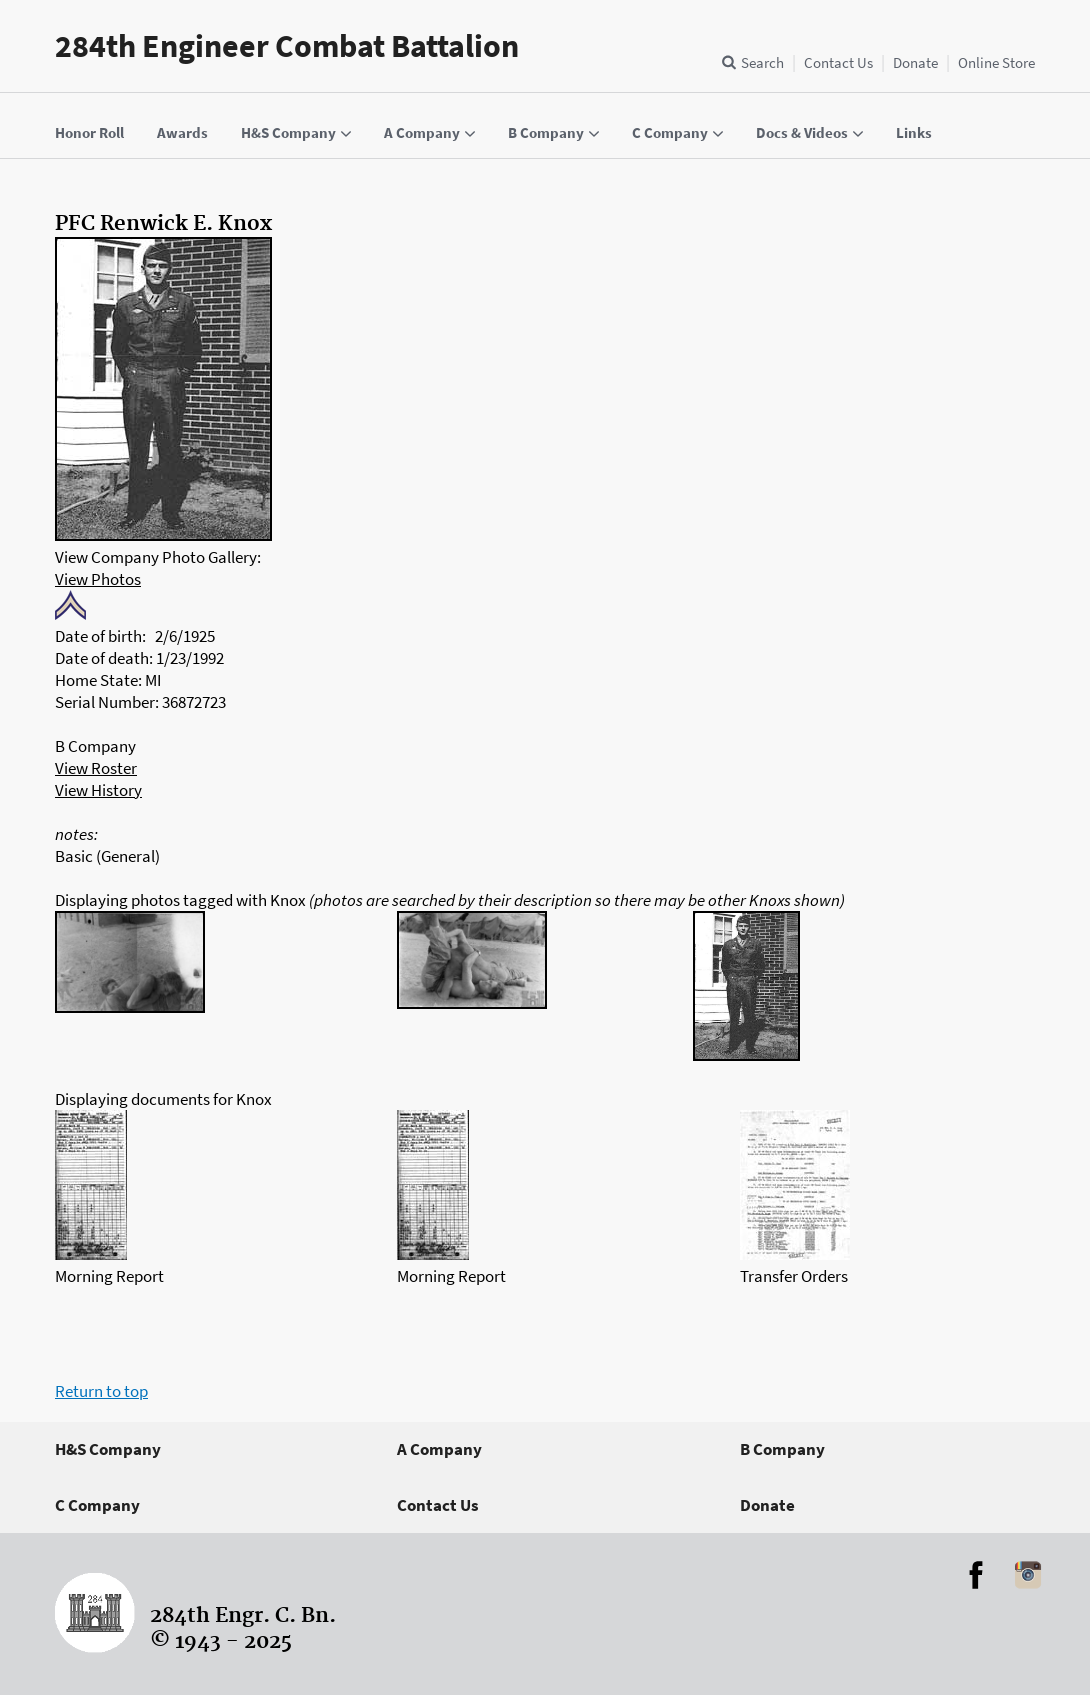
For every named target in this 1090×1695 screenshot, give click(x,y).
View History (98, 790)
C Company (97, 1505)
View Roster (96, 768)
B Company (782, 1449)
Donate (915, 62)
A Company (439, 1449)
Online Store (996, 62)
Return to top (101, 1391)
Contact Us (838, 62)
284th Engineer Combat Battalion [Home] (287, 46)
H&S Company (108, 1449)
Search (762, 62)
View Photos (98, 579)
